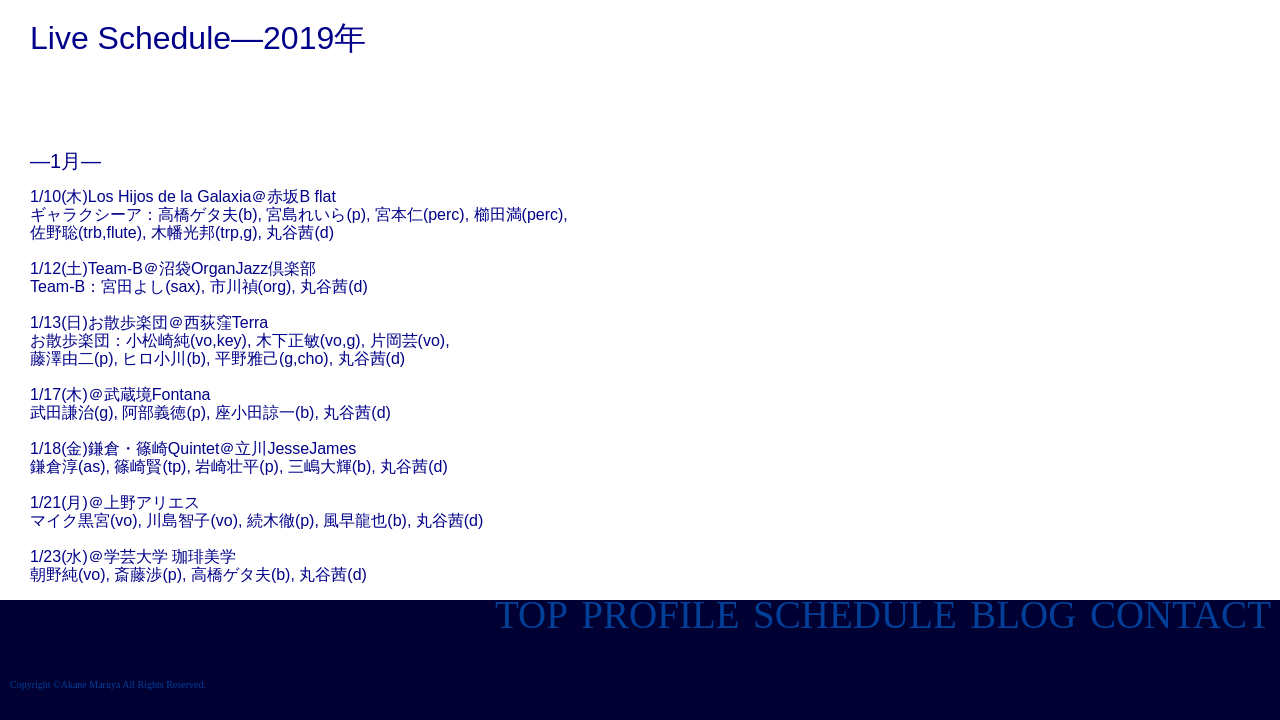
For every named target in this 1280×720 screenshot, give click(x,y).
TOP (531, 614)
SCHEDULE (849, 614)
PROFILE (656, 614)
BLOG (1018, 614)
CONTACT (1180, 614)
